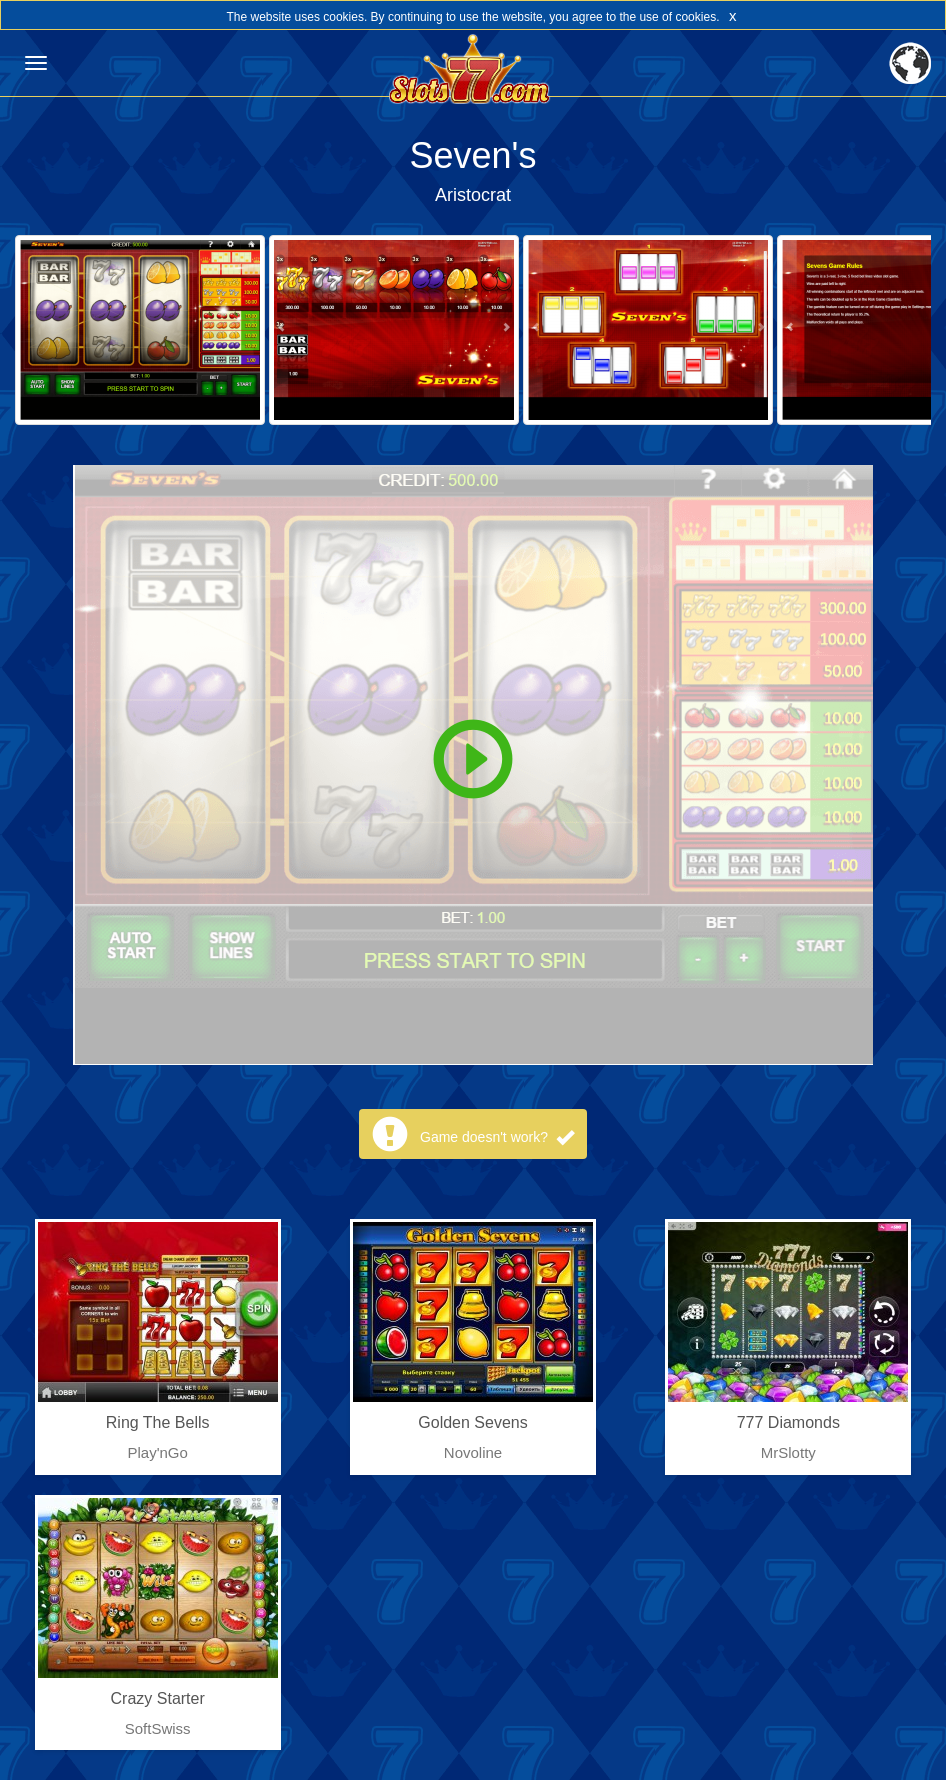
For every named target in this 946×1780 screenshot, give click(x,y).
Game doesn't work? (497, 1137)
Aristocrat (473, 195)
